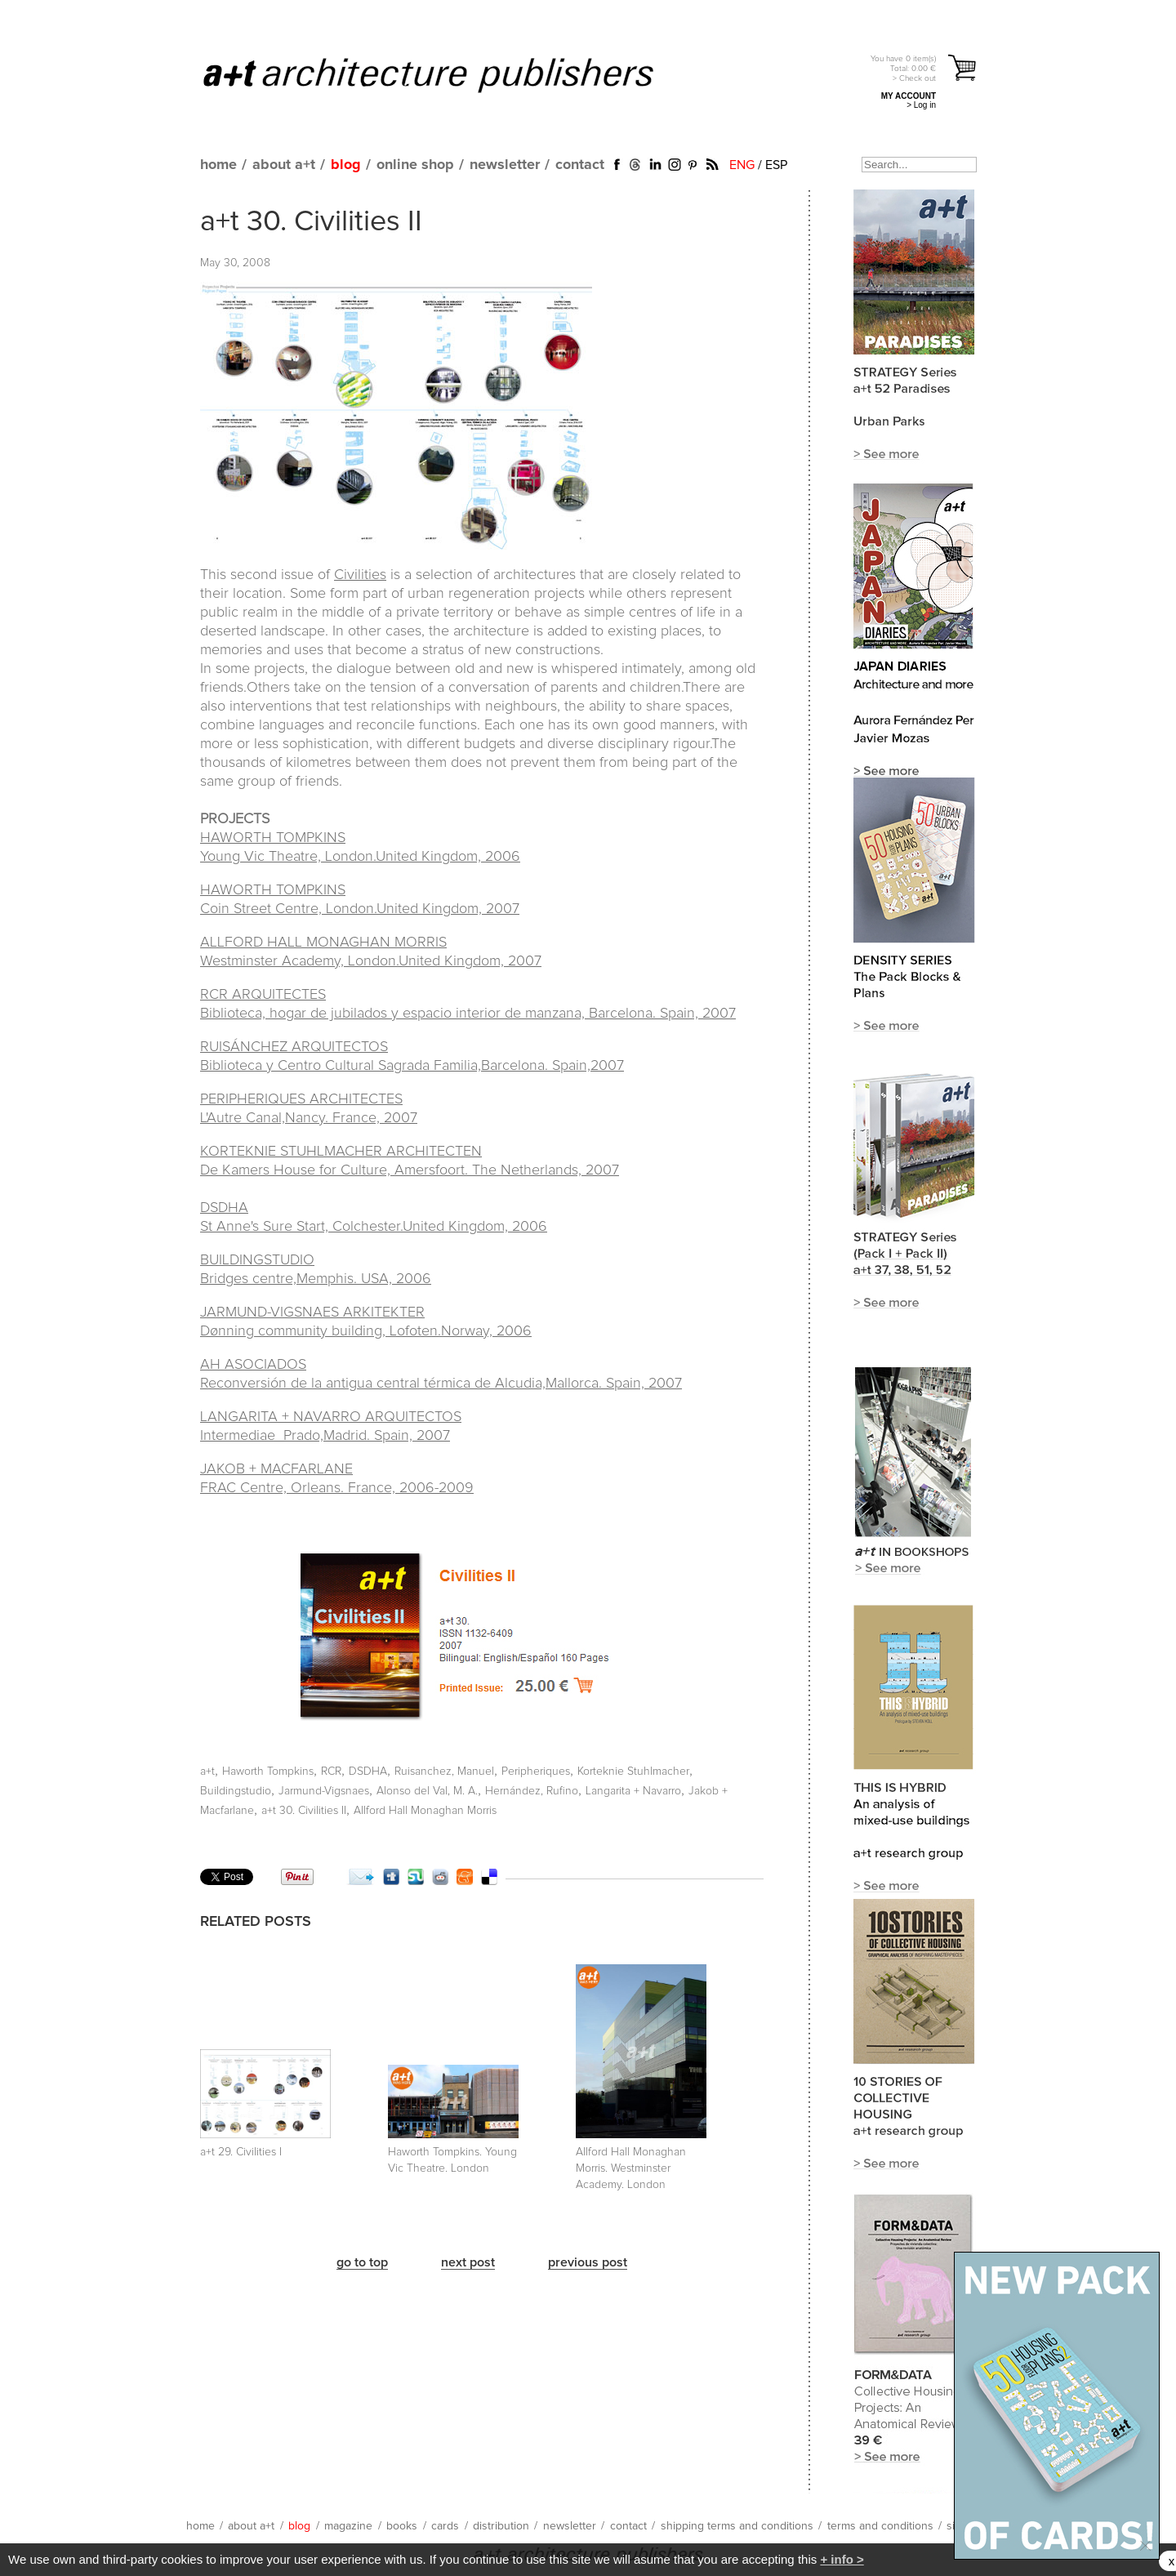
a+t (207, 1771)
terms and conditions (880, 2526)
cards (445, 2526)
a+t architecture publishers (448, 74)
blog (346, 165)
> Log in (921, 104)
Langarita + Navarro (633, 1791)
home (218, 165)
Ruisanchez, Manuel (444, 1771)
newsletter (505, 165)
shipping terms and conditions (737, 2526)
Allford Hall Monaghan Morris (425, 1810)
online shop (415, 165)
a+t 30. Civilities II (311, 222)
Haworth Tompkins (268, 1771)
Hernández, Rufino (531, 1791)
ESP (776, 165)
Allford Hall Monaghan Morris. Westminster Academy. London (631, 2168)
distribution (501, 2526)
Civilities (360, 575)
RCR (331, 1771)
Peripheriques (535, 1771)
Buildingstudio (235, 1791)
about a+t (283, 165)
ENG (742, 165)
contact (579, 165)
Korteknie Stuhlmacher (633, 1771)
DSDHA (368, 1771)
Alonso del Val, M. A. (427, 1791)
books (401, 2526)
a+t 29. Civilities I (241, 2152)
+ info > (841, 2559)
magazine (348, 2526)
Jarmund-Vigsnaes (323, 1791)
